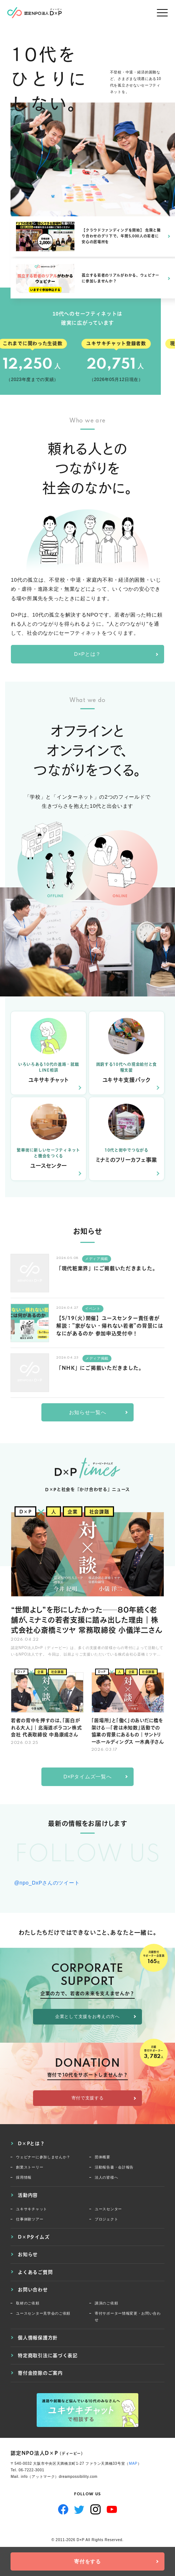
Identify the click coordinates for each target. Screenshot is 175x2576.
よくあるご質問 (35, 2272)
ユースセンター (108, 2209)
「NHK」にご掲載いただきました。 (100, 1368)
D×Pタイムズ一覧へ (88, 1776)
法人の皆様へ (106, 2177)
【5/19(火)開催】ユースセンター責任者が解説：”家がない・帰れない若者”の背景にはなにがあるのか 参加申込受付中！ (109, 1326)
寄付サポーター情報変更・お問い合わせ (128, 2316)
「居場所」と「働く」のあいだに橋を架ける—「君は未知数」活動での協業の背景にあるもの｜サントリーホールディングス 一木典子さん (127, 1730)
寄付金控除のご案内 (40, 2373)
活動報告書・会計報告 (114, 2167)
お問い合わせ (33, 2289)
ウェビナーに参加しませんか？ (43, 2157)
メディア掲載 (96, 1259)
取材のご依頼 (27, 2303)
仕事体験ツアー (29, 2219)
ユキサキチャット (31, 2209)
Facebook (63, 2509)
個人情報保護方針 (38, 2337)
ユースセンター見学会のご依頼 (43, 2313)
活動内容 (28, 2195)
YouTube (112, 2509)
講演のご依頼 (106, 2303)
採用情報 (24, 2177)
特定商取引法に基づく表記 (47, 2355)
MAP (133, 2463)
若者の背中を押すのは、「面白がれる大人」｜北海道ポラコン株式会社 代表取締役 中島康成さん (46, 1726)
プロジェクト (106, 2219)
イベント (93, 1309)
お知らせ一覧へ (87, 1412)
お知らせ (28, 2254)
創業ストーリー (29, 2167)
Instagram (95, 2509)
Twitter (79, 2509)
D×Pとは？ (87, 654)
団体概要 (102, 2157)
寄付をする (87, 2561)
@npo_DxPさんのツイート (47, 1883)
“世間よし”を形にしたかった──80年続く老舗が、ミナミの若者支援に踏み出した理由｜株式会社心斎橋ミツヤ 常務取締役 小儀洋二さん (86, 1619)
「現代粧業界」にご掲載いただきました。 (107, 1268)
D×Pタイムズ (33, 2237)
